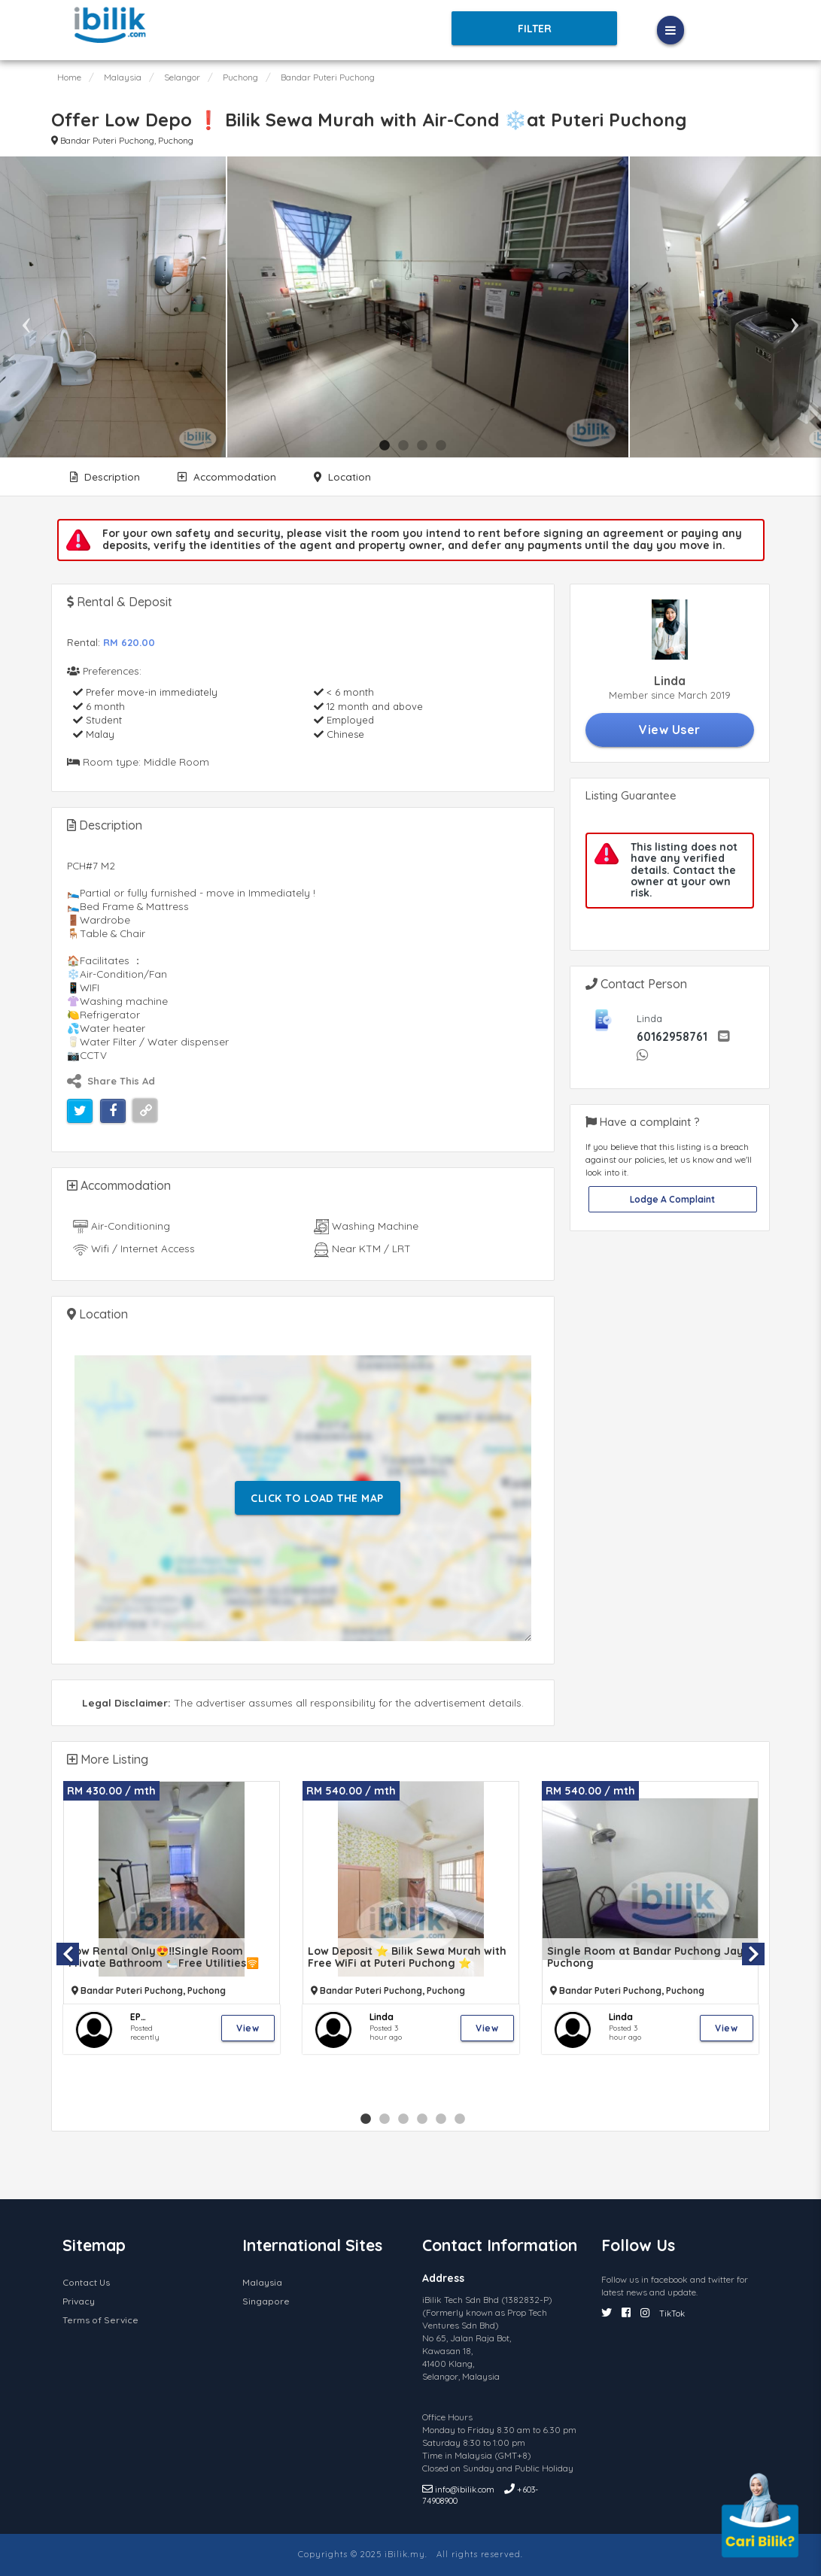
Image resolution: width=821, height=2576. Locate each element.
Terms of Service (100, 2320)
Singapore (266, 2301)
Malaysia (122, 77)
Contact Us (86, 2282)
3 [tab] (422, 446)
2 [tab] (403, 446)
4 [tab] (441, 446)
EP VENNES (148, 2017)
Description (105, 476)
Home (69, 77)
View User (670, 729)
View (247, 2028)
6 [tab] (459, 2119)
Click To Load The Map (317, 1498)
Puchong (240, 77)
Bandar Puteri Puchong (328, 77)
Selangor (182, 77)
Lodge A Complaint (672, 1199)
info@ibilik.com (459, 2489)
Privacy (78, 2301)
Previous (26, 306)
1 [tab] (384, 446)
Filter (535, 28)
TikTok (672, 2313)
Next (794, 306)
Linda (381, 2016)
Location (342, 476)
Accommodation (227, 476)
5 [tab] (441, 2119)
